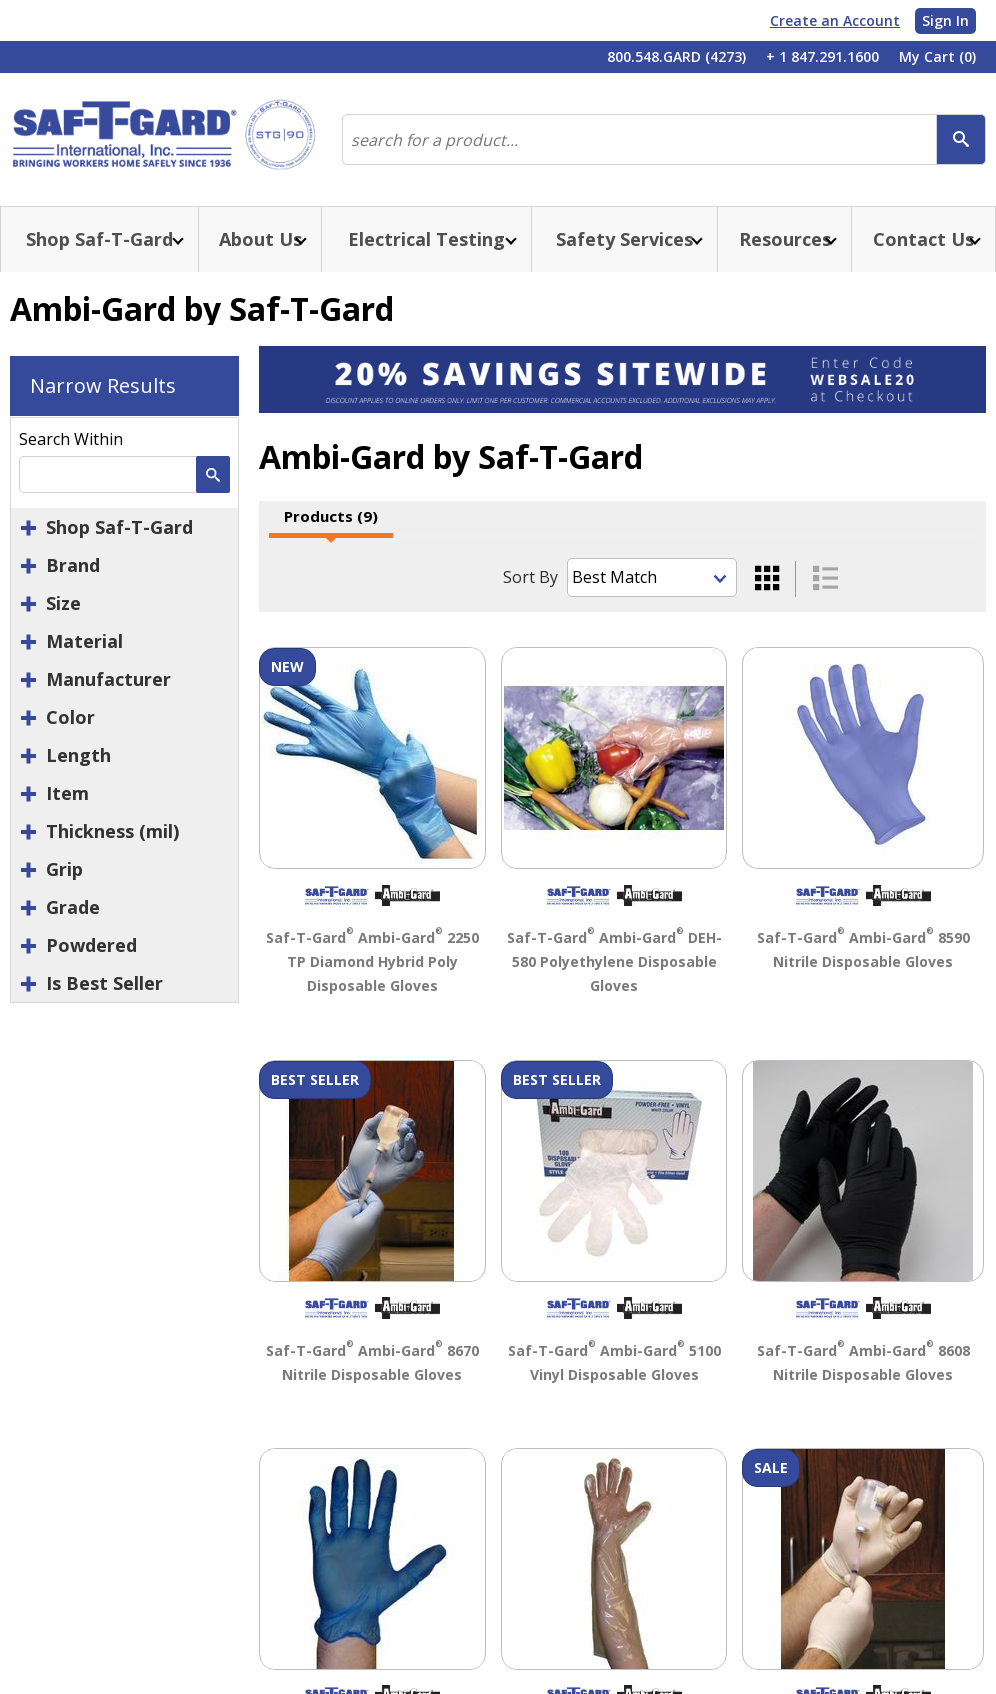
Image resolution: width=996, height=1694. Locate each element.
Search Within (71, 439)
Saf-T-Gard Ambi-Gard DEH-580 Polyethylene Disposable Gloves (614, 961)
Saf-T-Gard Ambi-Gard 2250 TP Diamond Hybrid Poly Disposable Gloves (372, 961)
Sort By (530, 577)
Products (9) (331, 516)
